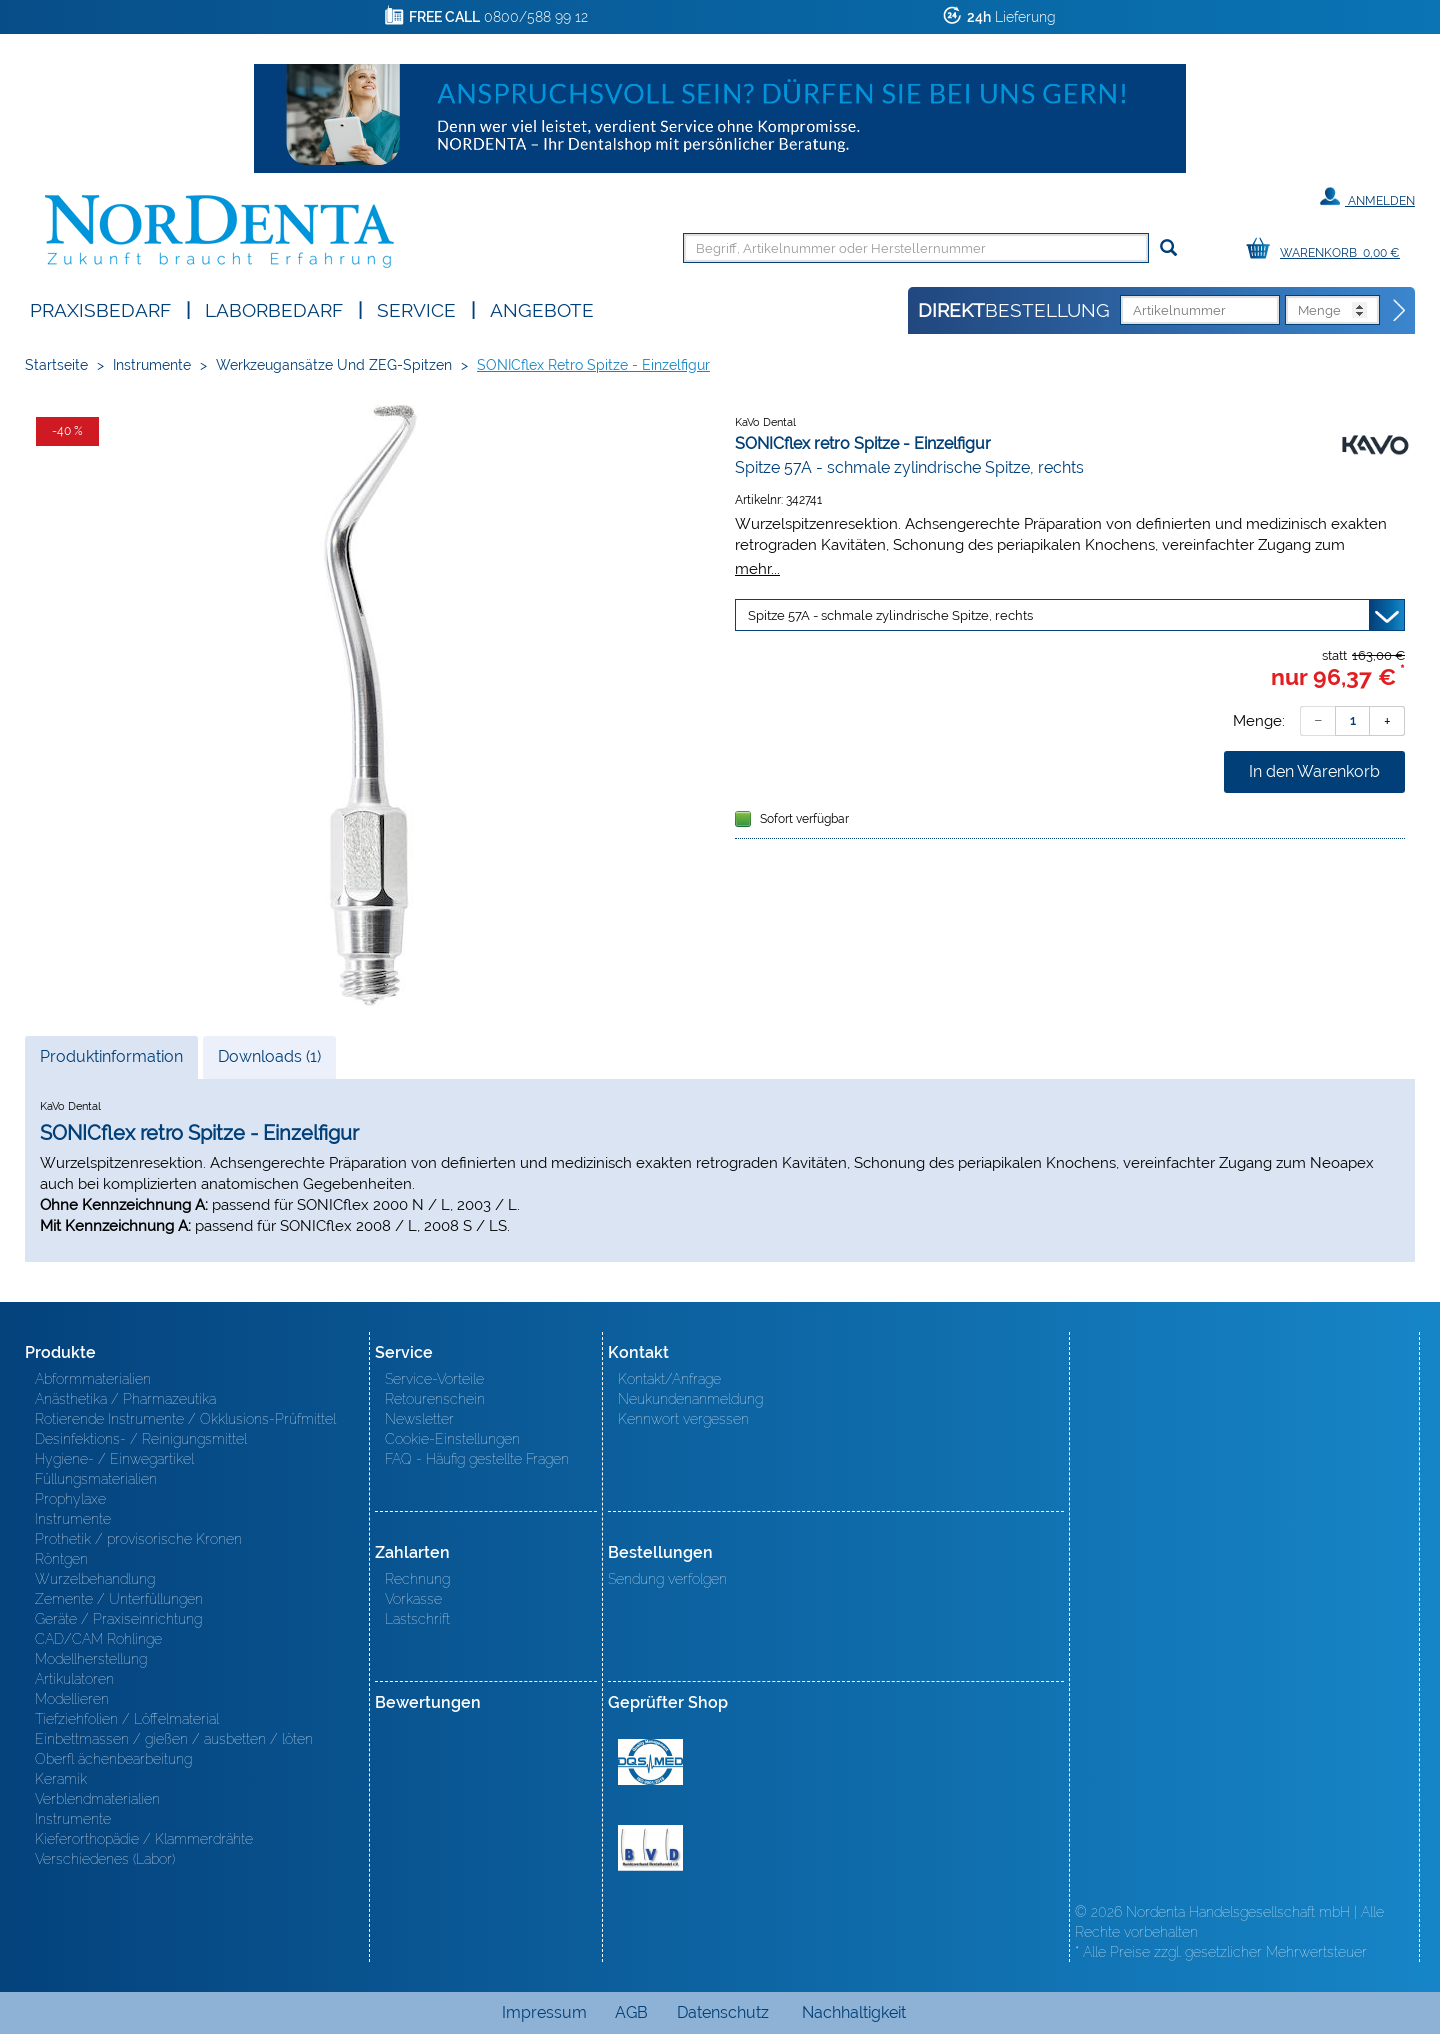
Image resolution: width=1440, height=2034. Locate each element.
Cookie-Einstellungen (452, 1439)
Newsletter (419, 1419)
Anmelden (1367, 197)
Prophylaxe (70, 1499)
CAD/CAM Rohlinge (98, 1639)
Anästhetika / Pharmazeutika (125, 1399)
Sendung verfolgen (667, 1579)
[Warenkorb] (1328, 249)
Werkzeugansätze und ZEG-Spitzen (334, 365)
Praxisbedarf (100, 308)
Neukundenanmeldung (690, 1399)
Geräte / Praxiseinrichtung (118, 1619)
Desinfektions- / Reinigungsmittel (141, 1439)
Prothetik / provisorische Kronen (138, 1539)
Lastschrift (417, 1619)
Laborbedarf (274, 308)
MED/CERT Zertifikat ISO (650, 1762)
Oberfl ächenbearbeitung (113, 1759)
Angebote (542, 308)
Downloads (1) (269, 1056)
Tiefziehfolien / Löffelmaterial (127, 1719)
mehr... (757, 568)
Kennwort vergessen (683, 1419)
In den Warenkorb (1314, 771)
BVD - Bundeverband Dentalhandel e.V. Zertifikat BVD (650, 1848)
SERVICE (416, 308)
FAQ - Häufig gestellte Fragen (477, 1459)
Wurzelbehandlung (95, 1579)
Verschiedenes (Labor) (105, 1859)
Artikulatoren (74, 1679)
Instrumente (152, 365)
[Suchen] (1168, 248)
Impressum (544, 2012)
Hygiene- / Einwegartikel (114, 1459)
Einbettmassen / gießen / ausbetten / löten (174, 1739)
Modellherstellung (91, 1659)
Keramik (61, 1779)
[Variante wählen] (1070, 615)
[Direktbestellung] (1400, 311)
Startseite (56, 365)
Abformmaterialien (93, 1379)
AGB (631, 2012)
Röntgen (61, 1559)
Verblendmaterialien (97, 1799)
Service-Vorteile (434, 1379)
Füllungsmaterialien (96, 1479)
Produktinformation (111, 1062)
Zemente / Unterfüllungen (119, 1599)
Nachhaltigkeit (854, 2012)
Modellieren (72, 1699)
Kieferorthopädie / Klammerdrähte (144, 1839)
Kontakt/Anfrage (669, 1379)
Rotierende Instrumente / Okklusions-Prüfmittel (185, 1419)
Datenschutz (723, 2012)
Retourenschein (435, 1399)
